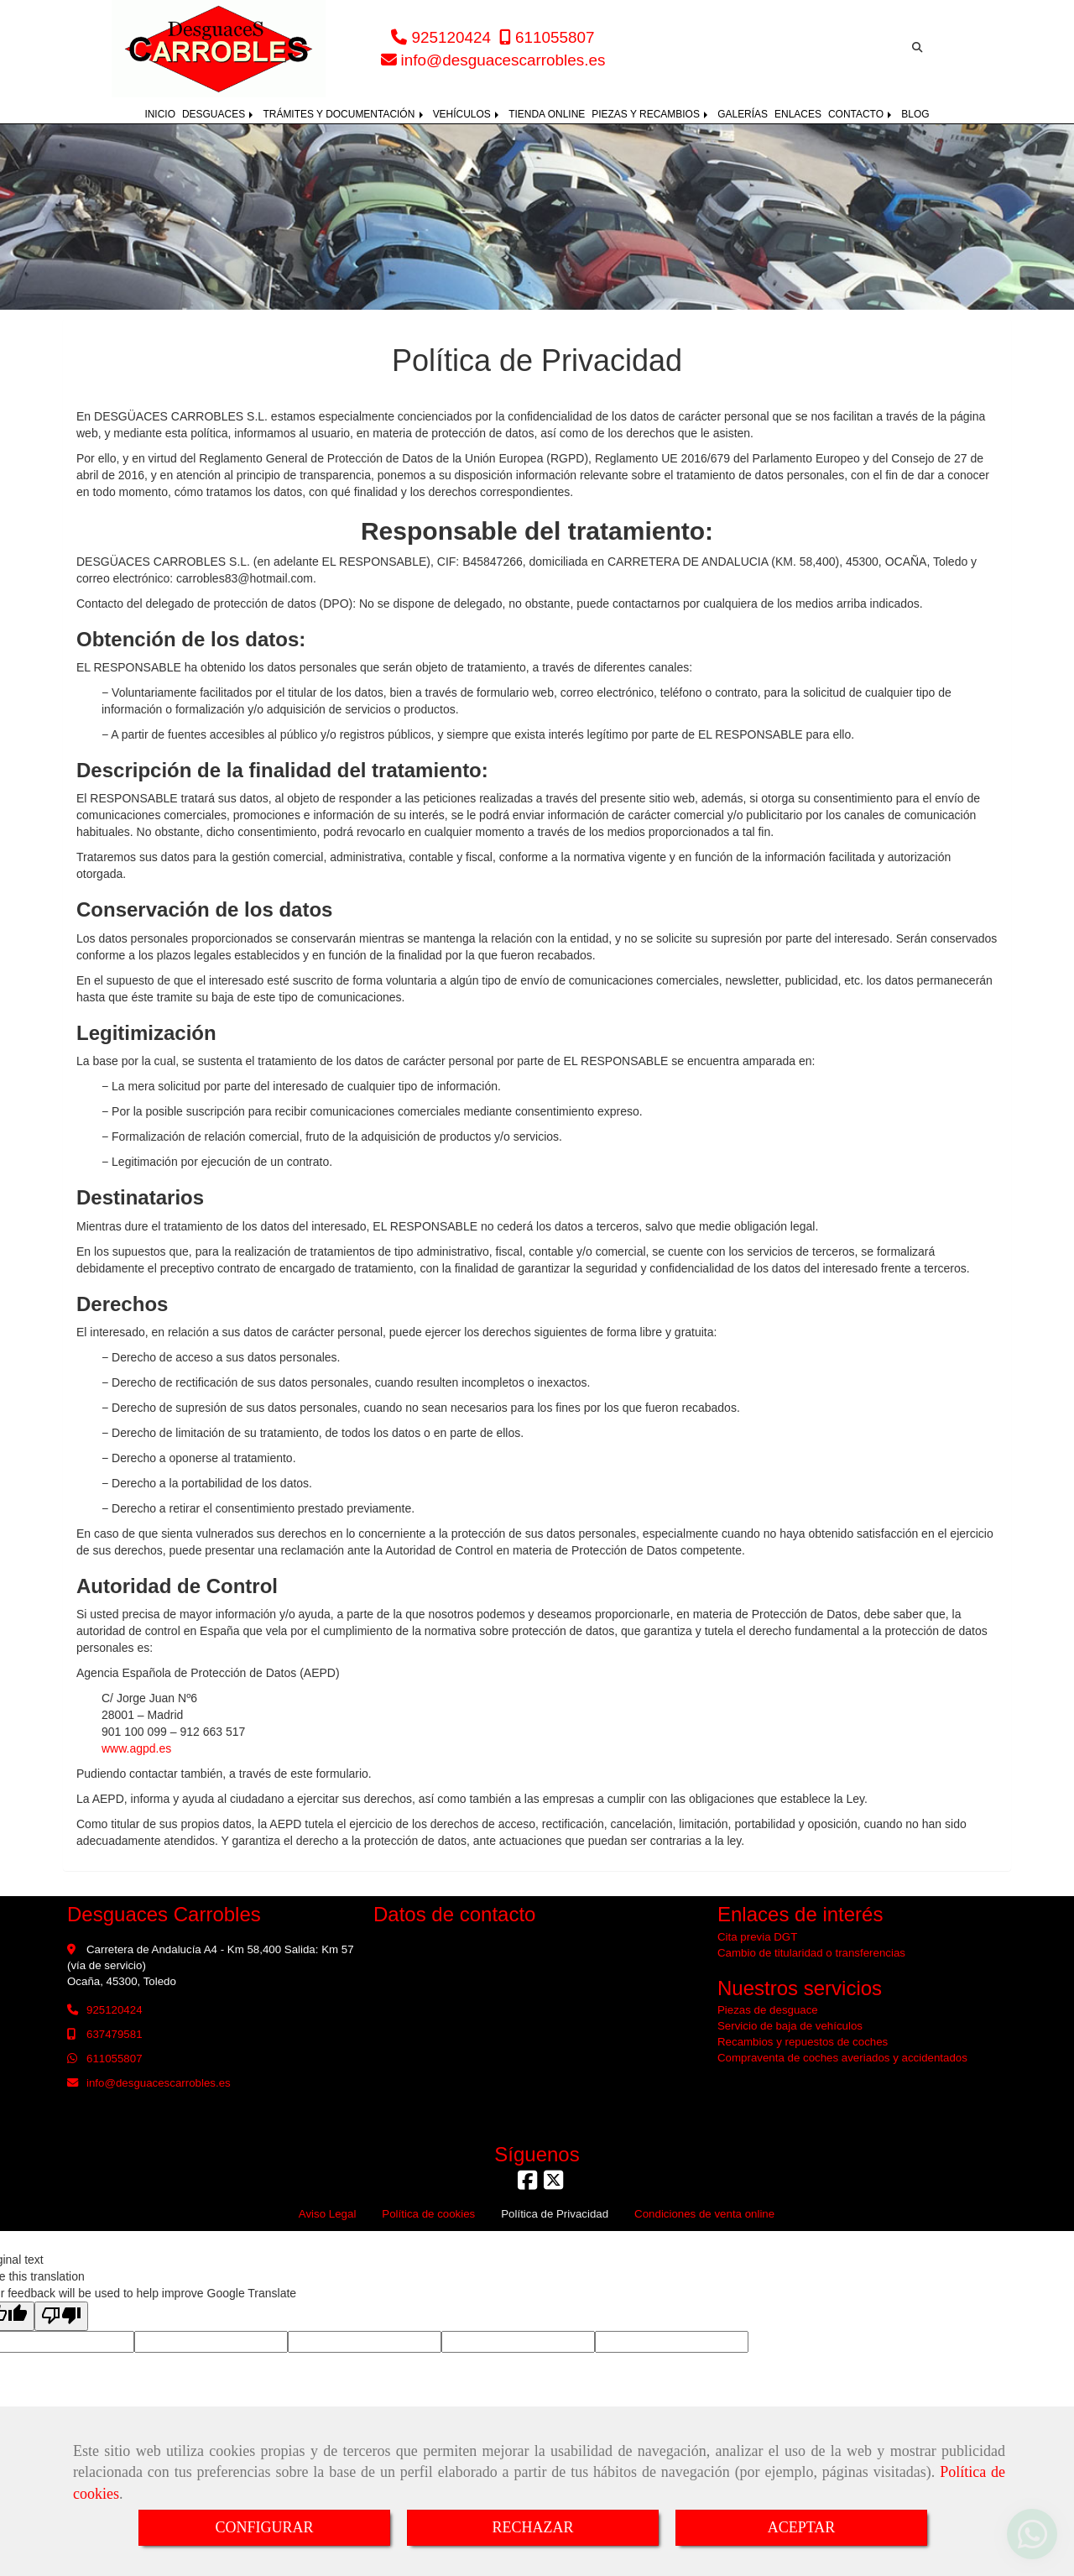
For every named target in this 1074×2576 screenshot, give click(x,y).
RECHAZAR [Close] (532, 2527)
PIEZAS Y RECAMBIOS (651, 114)
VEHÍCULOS (468, 114)
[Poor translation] (61, 2316)
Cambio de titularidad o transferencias (811, 1952)
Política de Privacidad (554, 2214)
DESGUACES (219, 114)
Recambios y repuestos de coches (802, 2041)
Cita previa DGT (757, 1937)
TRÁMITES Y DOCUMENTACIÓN (344, 114)
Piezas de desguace (767, 2010)
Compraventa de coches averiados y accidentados (842, 2057)
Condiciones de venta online (704, 2214)
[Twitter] (553, 2184)
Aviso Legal (328, 2214)
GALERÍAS (742, 114)
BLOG (915, 114)
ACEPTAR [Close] (802, 2527)
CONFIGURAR (264, 2527)
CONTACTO (861, 114)
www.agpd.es (136, 1748)
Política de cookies (428, 2214)
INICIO (159, 114)
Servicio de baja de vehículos (790, 2026)
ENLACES (797, 114)
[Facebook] (527, 2184)
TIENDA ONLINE (546, 114)
